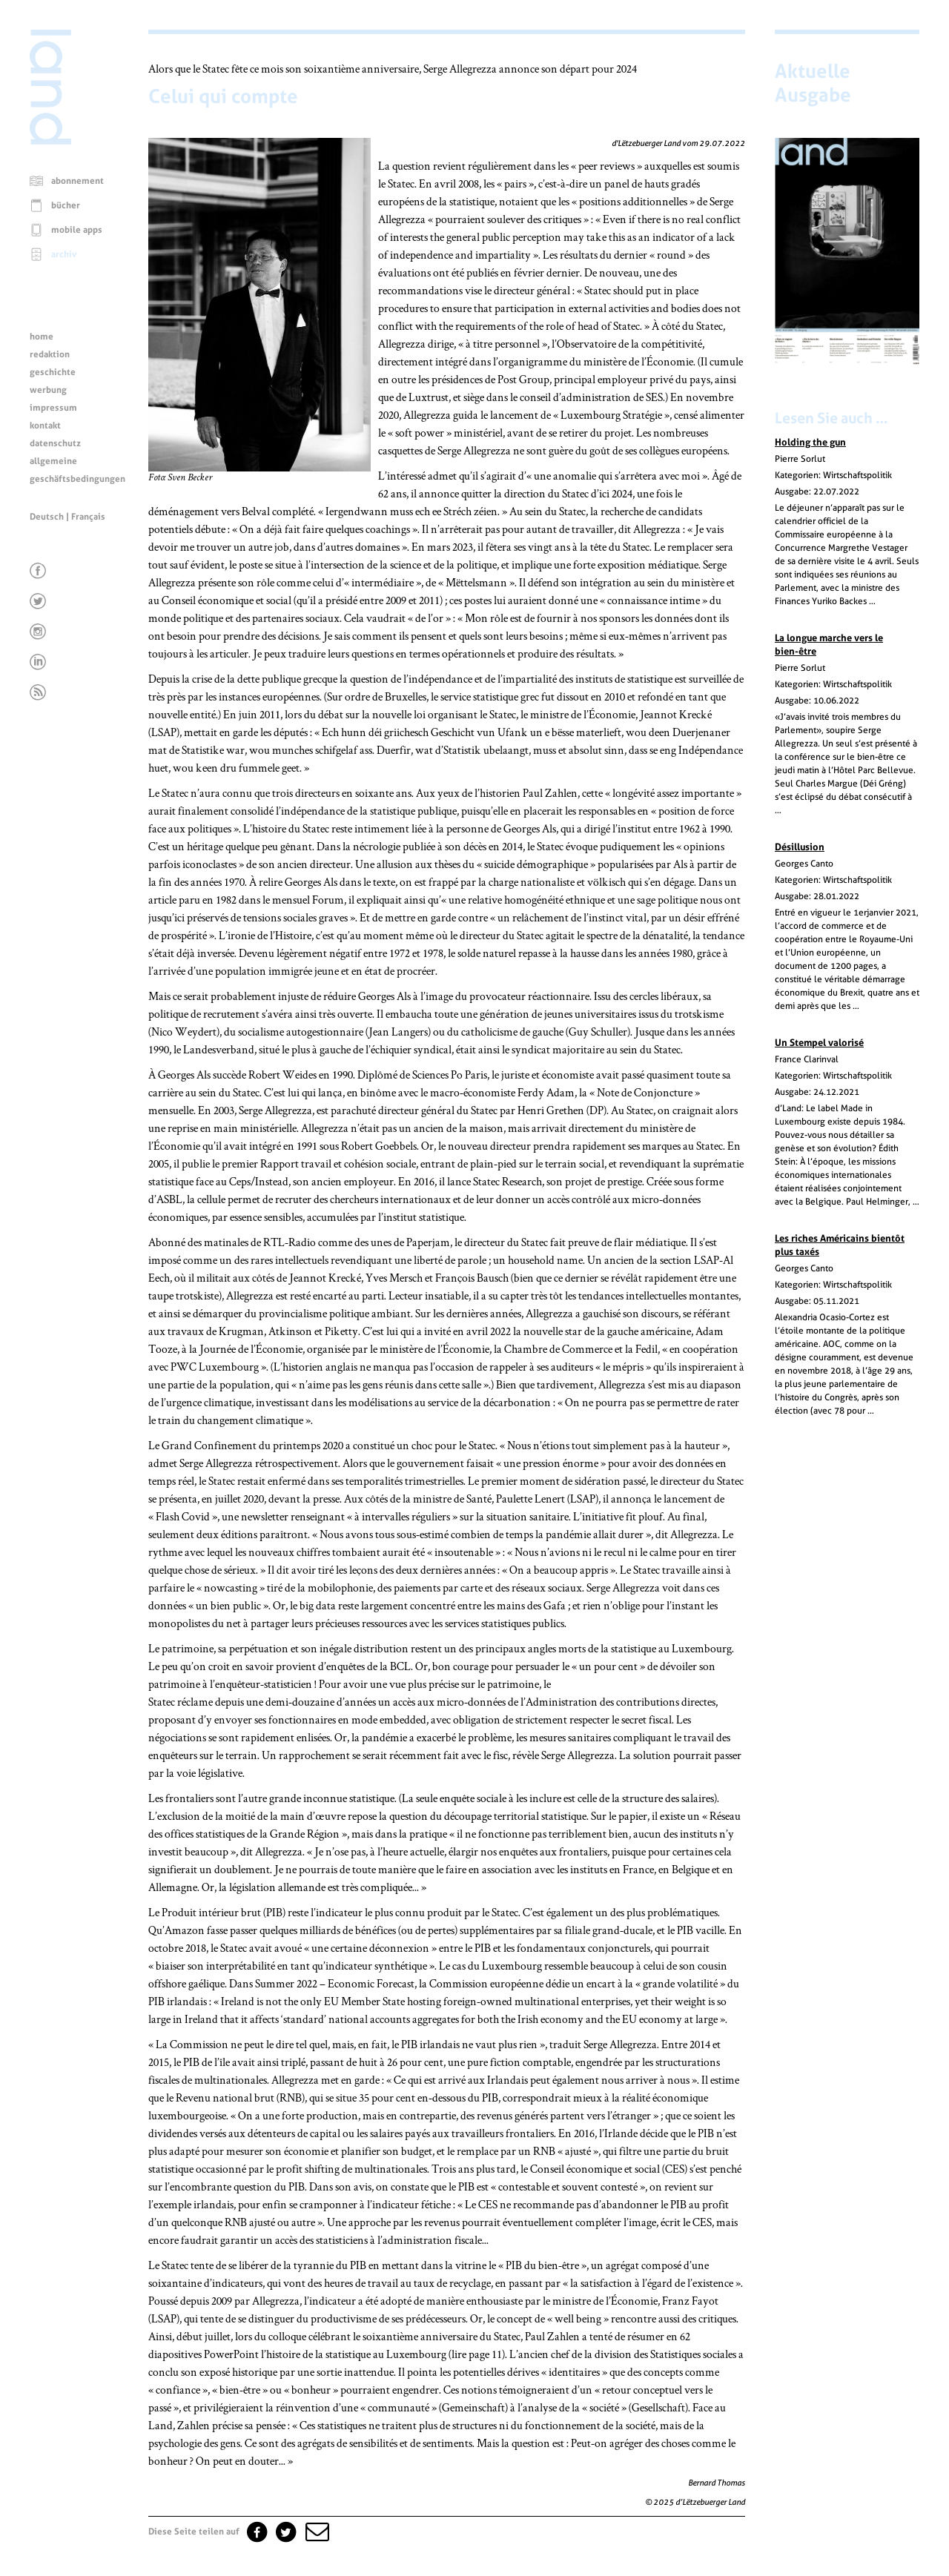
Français (88, 516)
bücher (65, 205)
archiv (64, 254)
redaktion (50, 354)
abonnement (77, 181)
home (41, 336)
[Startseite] (50, 141)
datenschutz (55, 443)
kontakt (45, 425)
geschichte (53, 372)
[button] (315, 2531)
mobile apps (76, 230)
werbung (48, 390)
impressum (53, 408)
